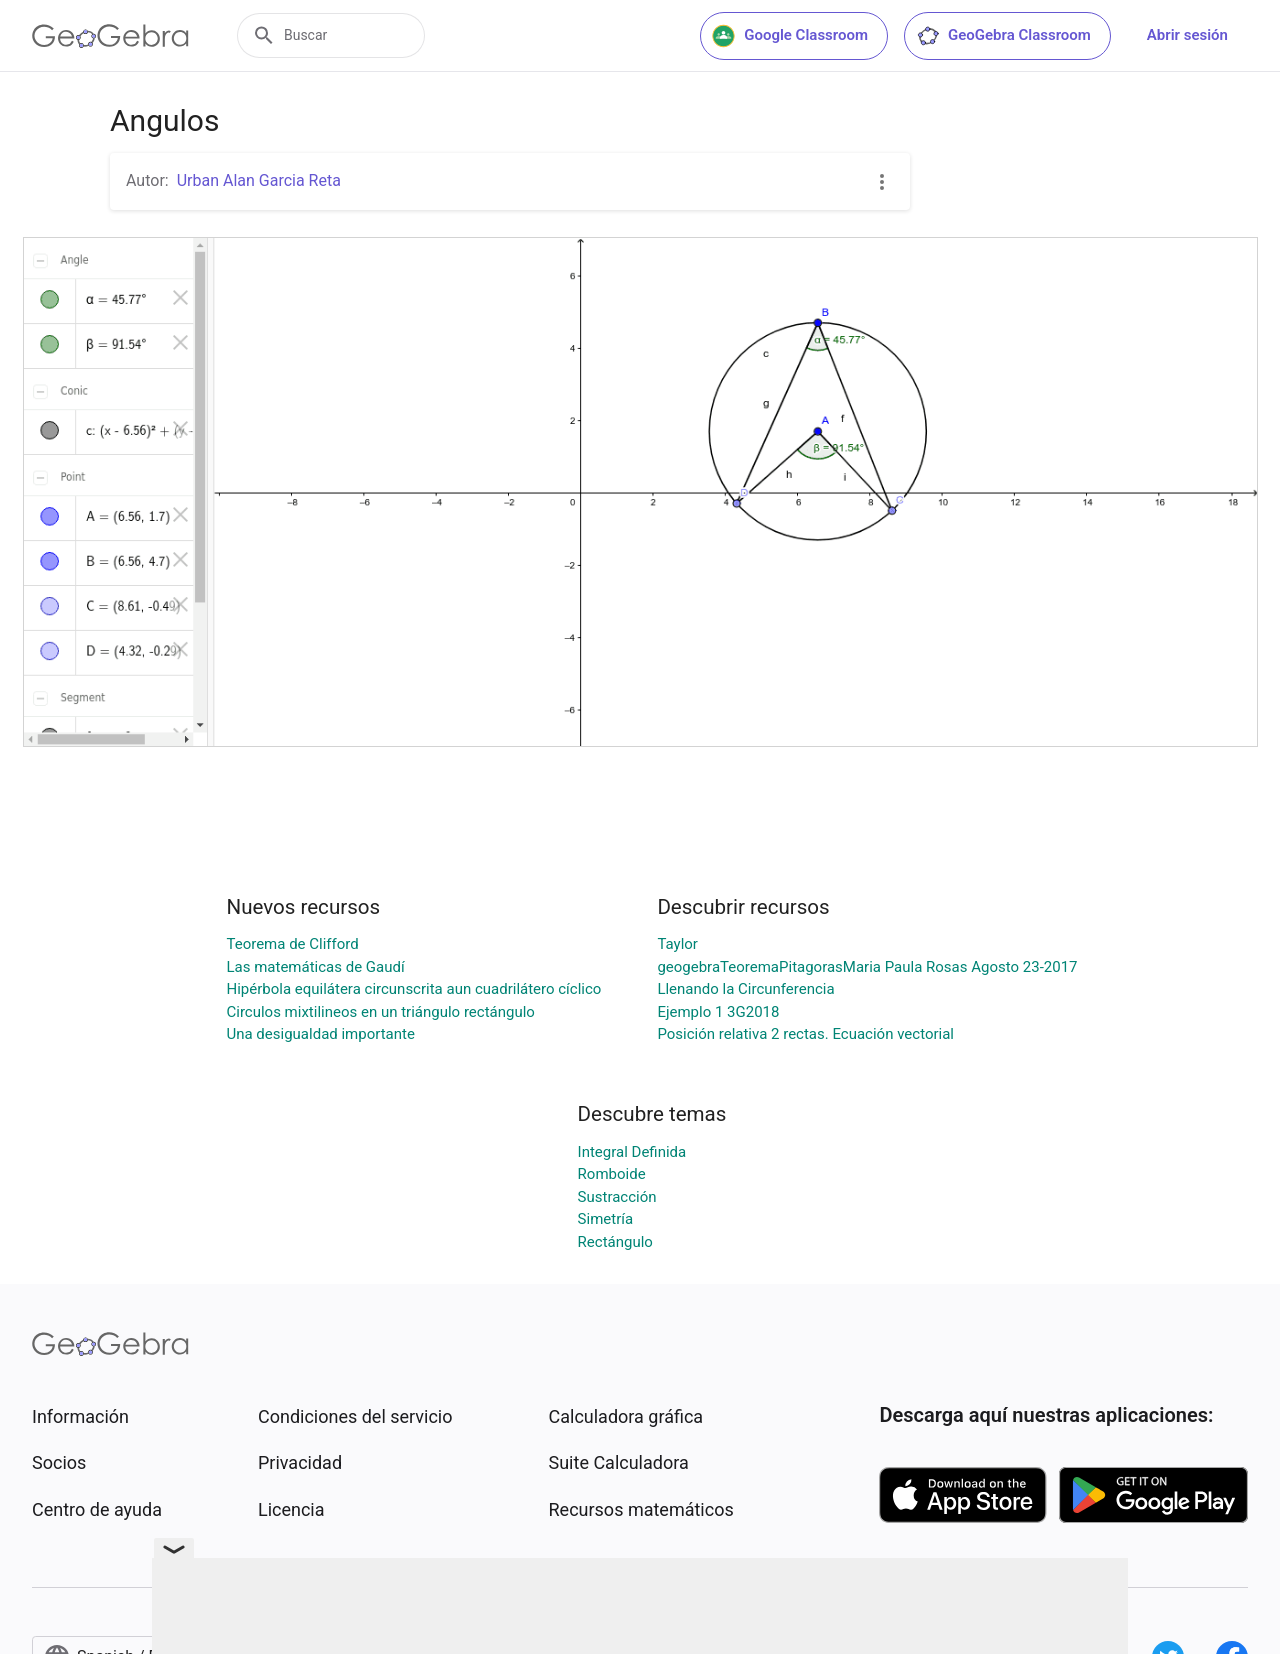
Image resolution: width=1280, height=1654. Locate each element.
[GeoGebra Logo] (110, 36)
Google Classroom (790, 36)
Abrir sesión (1187, 35)
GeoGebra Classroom (1003, 36)
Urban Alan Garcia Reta (259, 180)
